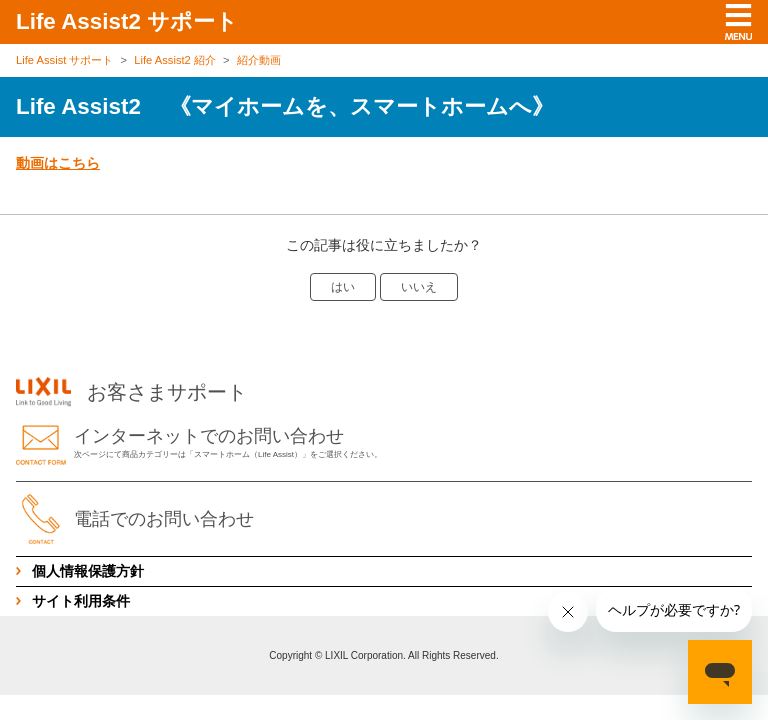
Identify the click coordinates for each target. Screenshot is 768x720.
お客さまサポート (131, 392)
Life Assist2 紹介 (175, 60)
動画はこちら (58, 163)
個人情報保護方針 (88, 571)
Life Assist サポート (64, 60)
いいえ (419, 287)
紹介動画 (259, 60)
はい (343, 287)
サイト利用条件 (81, 601)
